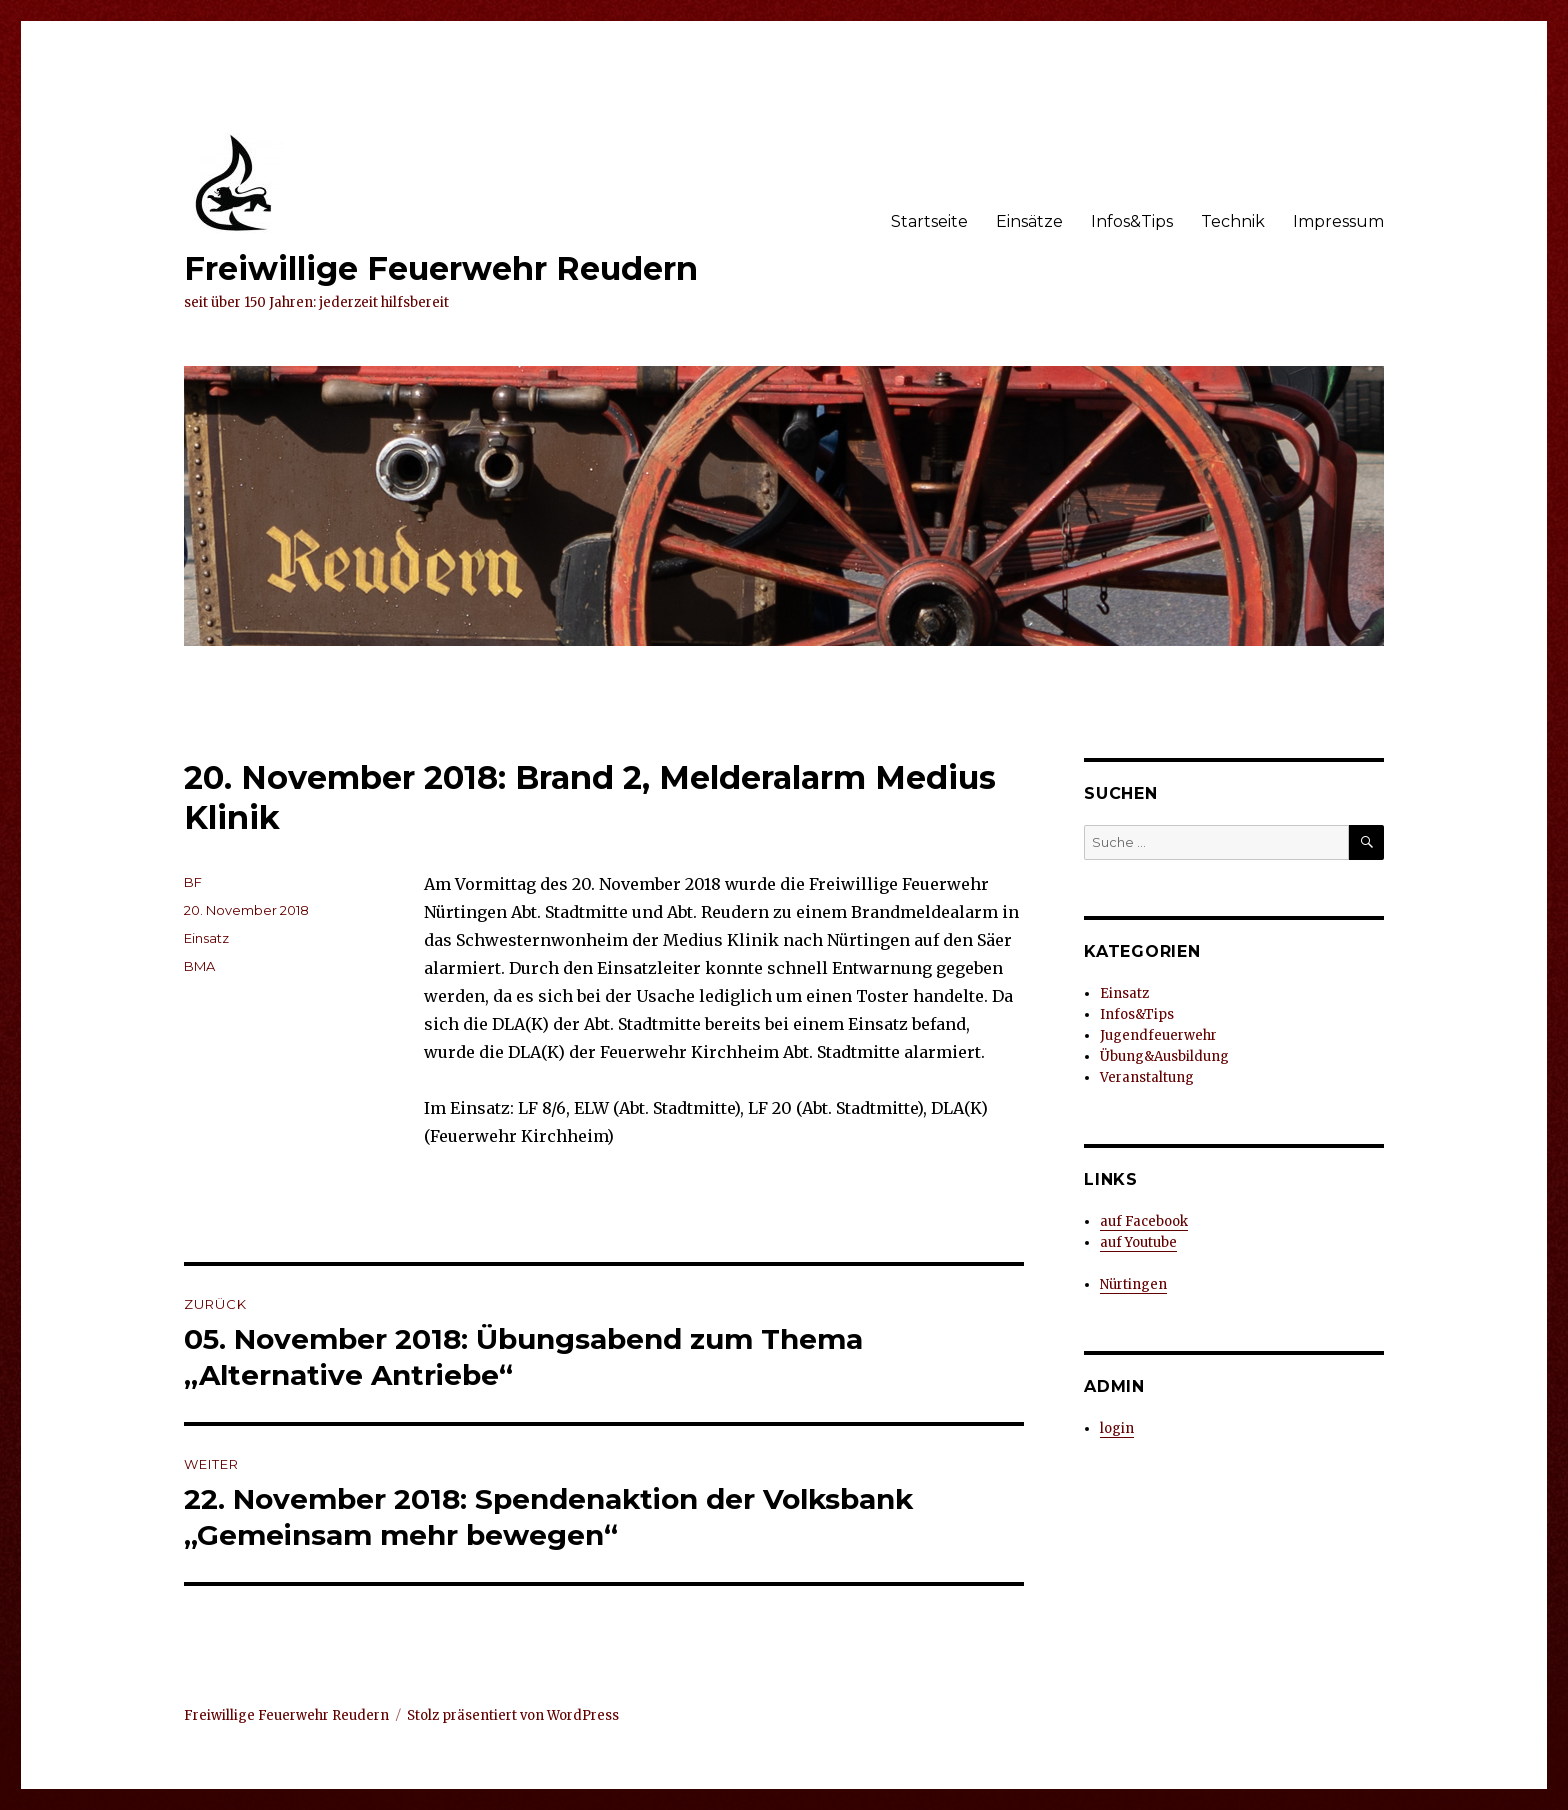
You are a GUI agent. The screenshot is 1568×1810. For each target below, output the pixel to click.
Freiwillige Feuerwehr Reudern (441, 268)
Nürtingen (1133, 1284)
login (1117, 1428)
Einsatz (206, 938)
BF (193, 882)
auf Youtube (1138, 1242)
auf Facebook (1144, 1221)
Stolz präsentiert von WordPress (513, 1715)
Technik (1233, 221)
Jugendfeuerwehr (1158, 1035)
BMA (199, 966)
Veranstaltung (1147, 1077)
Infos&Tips (1132, 221)
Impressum (1338, 221)
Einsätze (1029, 221)
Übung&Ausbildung (1164, 1056)
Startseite (929, 221)
